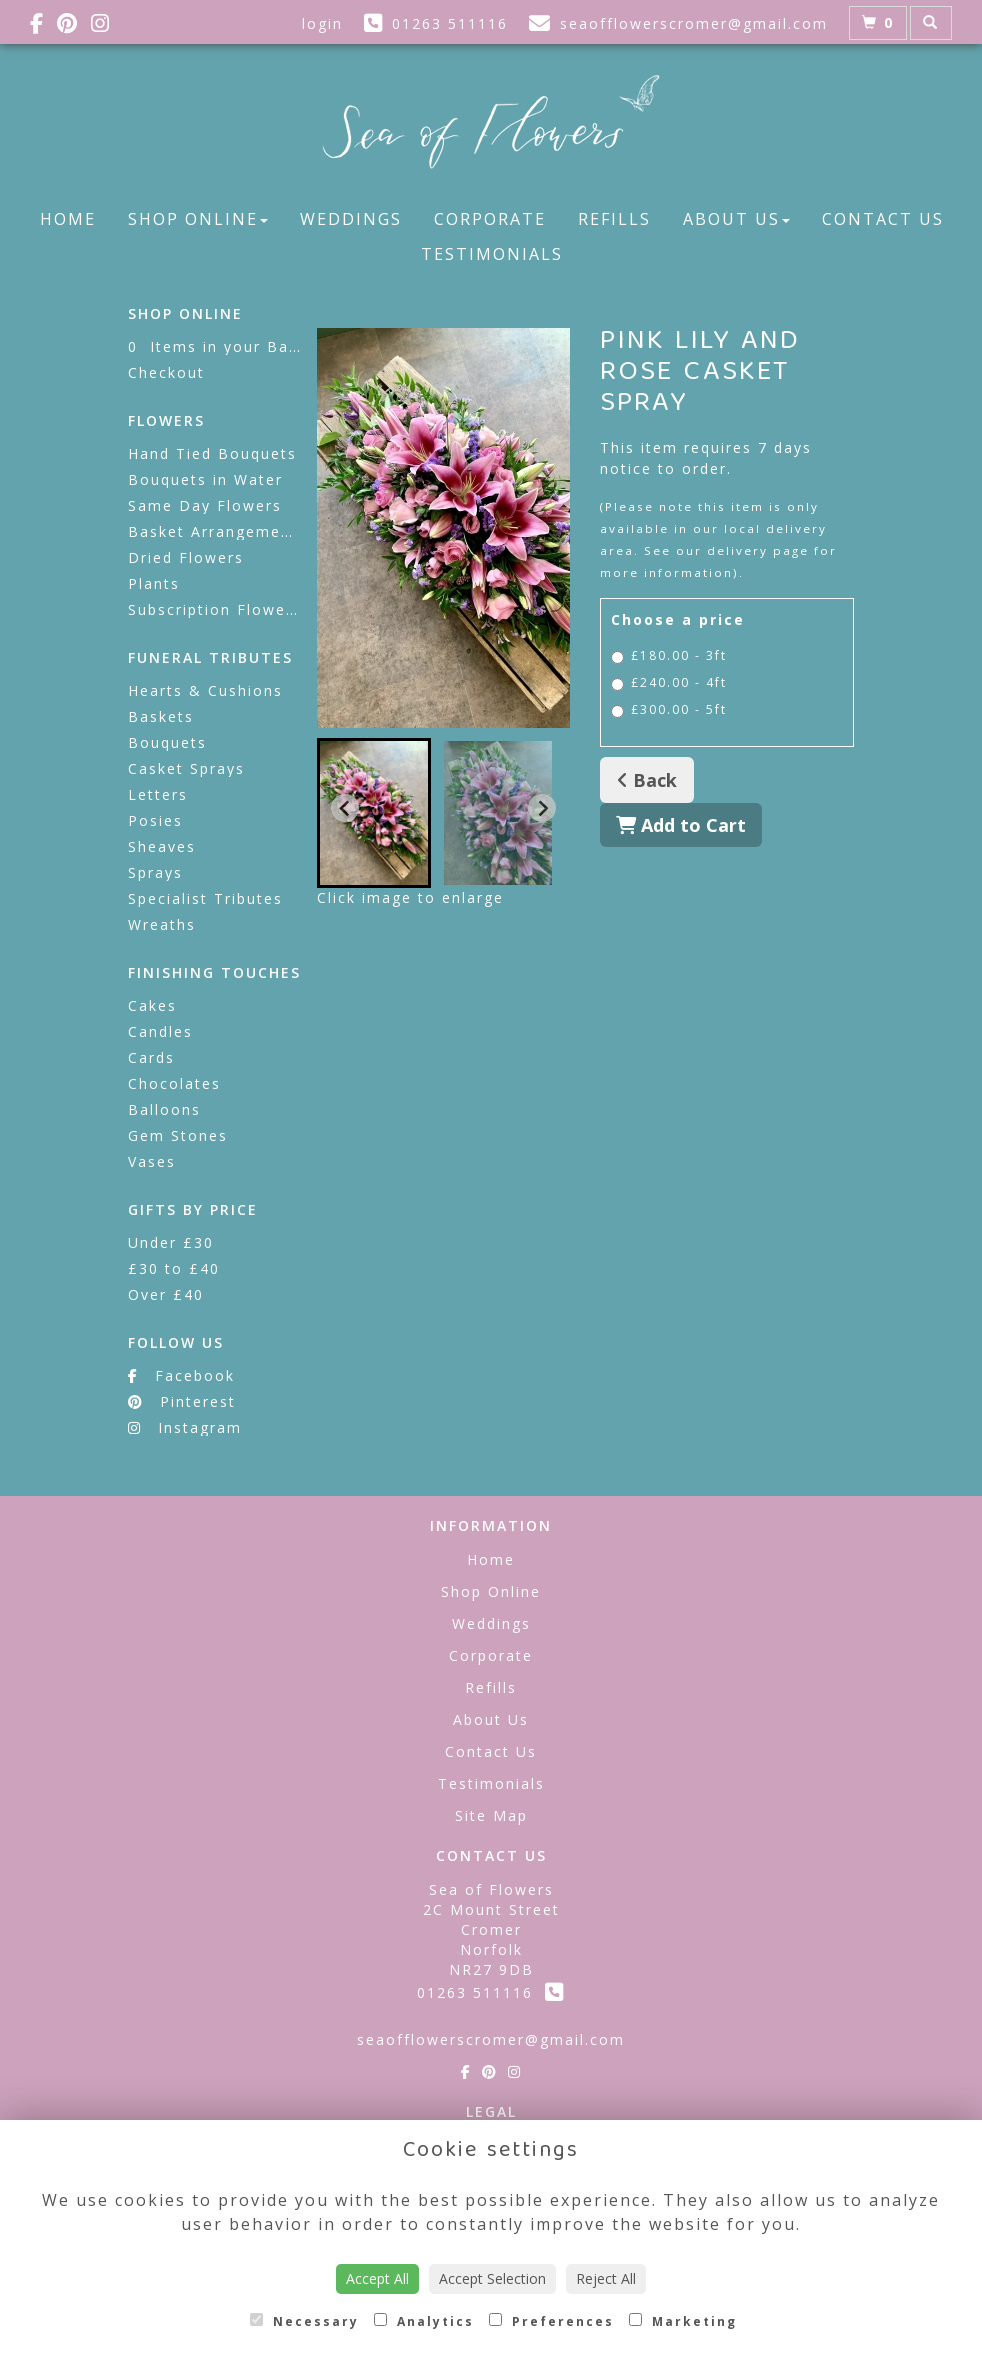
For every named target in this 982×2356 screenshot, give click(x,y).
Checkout (166, 372)
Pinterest (182, 1401)
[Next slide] (542, 808)
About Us (736, 219)
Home (68, 219)
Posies (155, 820)
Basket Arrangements (217, 531)
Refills (614, 219)
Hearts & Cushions (205, 690)
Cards (151, 1057)
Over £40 (166, 1294)
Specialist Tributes (205, 898)
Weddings (351, 219)
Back (647, 780)
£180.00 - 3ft (669, 655)
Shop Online (198, 219)
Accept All (377, 2278)
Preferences (551, 2321)
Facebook (181, 1375)
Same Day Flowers (205, 505)
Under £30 (171, 1242)
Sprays (155, 872)
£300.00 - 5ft (669, 709)
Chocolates (174, 1083)
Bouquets (167, 742)
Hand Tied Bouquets (212, 453)
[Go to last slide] (345, 808)
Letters (158, 794)
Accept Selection (492, 2278)
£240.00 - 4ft (669, 682)
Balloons (164, 1109)
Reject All (606, 2278)
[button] (374, 813)
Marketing (683, 2321)
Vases (152, 1161)
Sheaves (162, 846)
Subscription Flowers (215, 609)
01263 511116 (491, 1992)
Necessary (304, 2321)
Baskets (161, 716)
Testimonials (492, 254)
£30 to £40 (174, 1268)
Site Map (491, 1815)
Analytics (424, 2321)
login (322, 23)
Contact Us (883, 219)
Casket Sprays (186, 768)
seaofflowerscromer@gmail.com (491, 2039)
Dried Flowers (186, 557)
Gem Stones (178, 1135)
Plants (154, 583)
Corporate (490, 219)
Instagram (185, 1427)
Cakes (152, 1005)
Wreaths (162, 924)
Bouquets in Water (205, 479)
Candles (160, 1031)
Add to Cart (681, 825)
